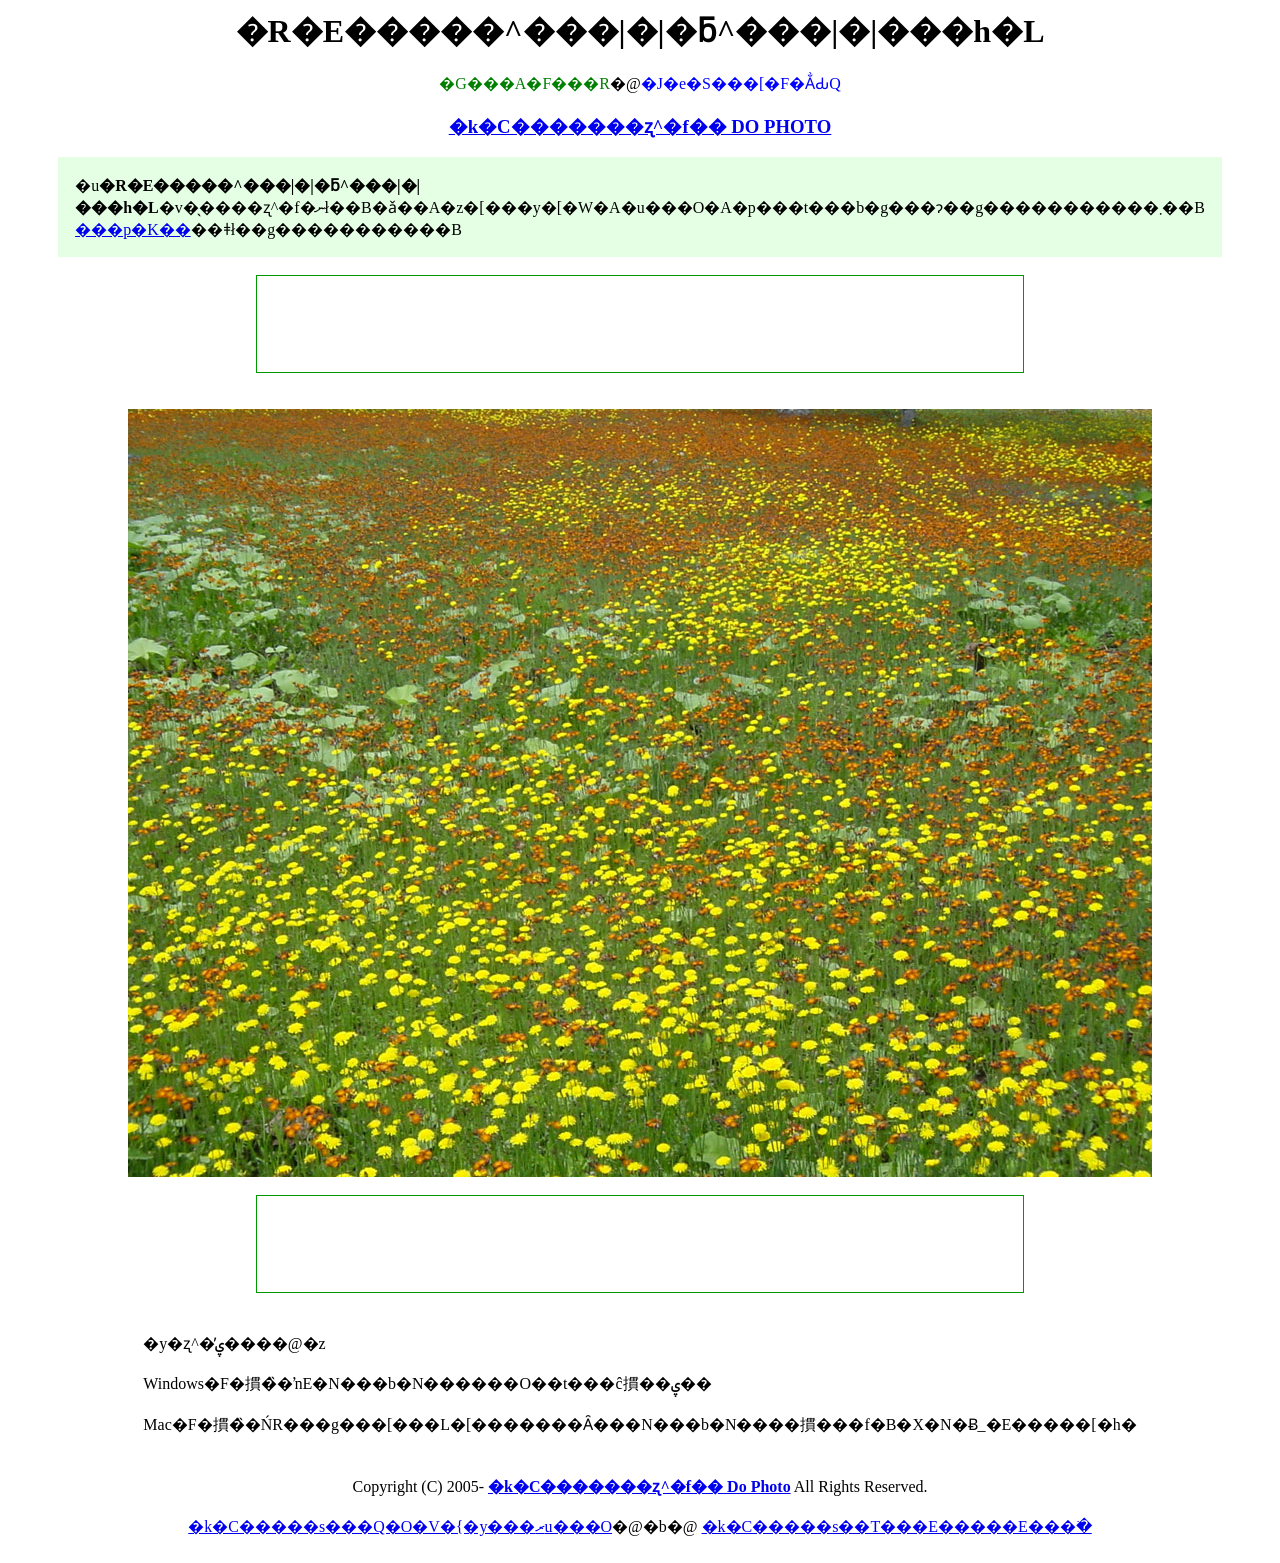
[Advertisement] (640, 324)
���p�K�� (133, 229)
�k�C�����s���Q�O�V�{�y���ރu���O (400, 1526)
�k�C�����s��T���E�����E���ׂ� (897, 1526)
